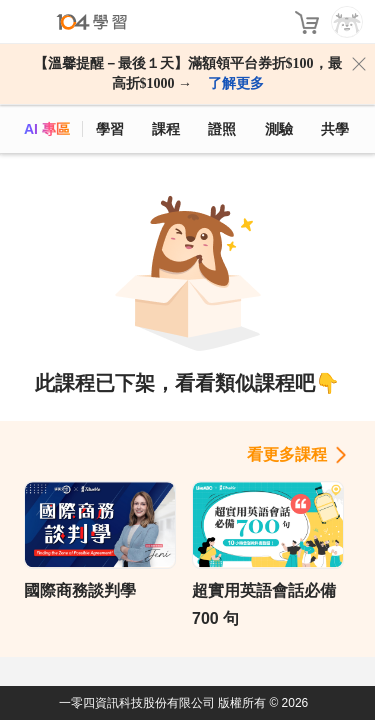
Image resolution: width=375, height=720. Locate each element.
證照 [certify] (222, 129)
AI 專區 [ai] (47, 129)
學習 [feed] (110, 129)
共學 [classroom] (335, 129)
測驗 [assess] (279, 129)
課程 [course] (166, 129)
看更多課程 (287, 454)
